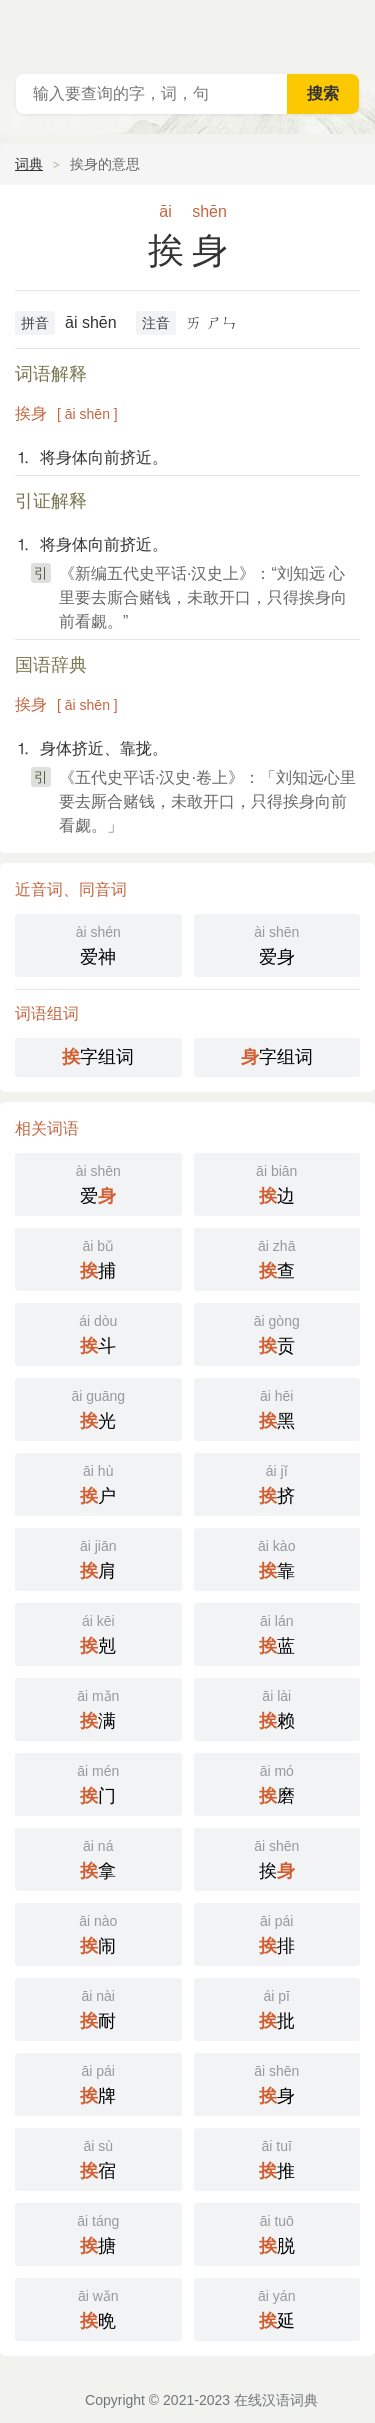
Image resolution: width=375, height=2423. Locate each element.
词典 (29, 164)
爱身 (277, 943)
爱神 (98, 943)
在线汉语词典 (276, 2400)
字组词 (98, 1057)
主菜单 (347, 30)
